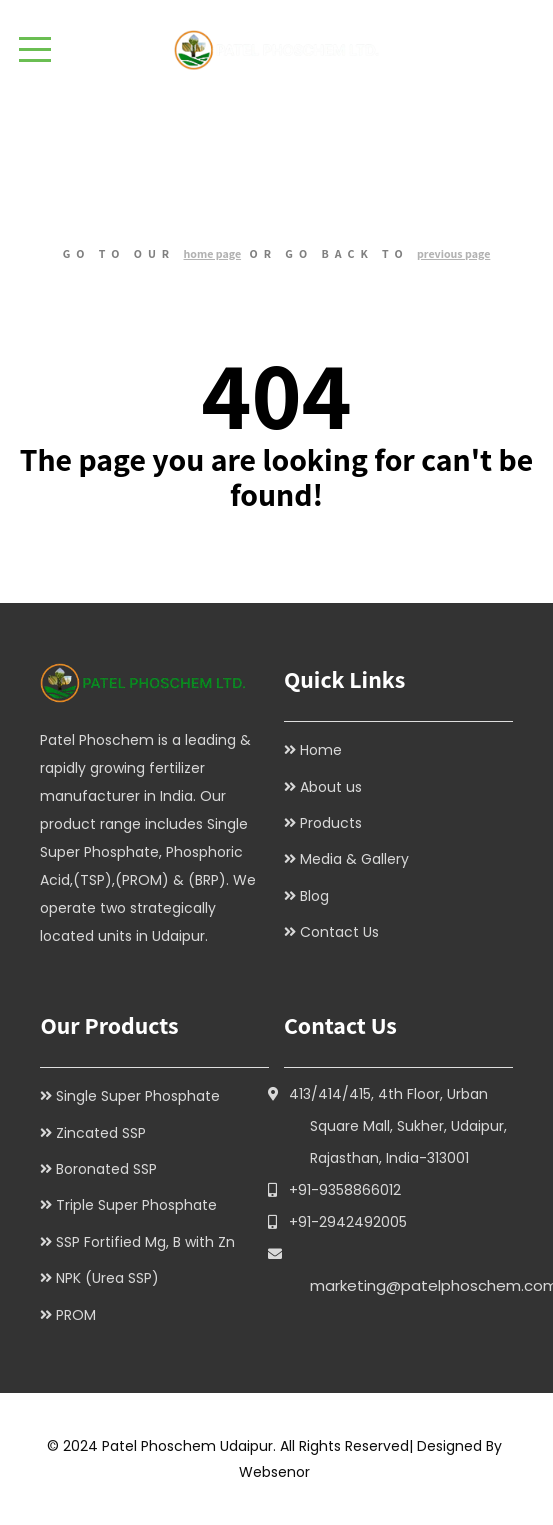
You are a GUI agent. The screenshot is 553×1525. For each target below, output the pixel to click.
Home (321, 750)
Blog (314, 896)
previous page (453, 253)
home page (213, 253)
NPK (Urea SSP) (107, 1278)
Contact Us (339, 932)
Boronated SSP (106, 1169)
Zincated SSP (101, 1133)
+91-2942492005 (348, 1222)
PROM (76, 1315)
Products (331, 823)
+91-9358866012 (345, 1190)
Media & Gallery (354, 859)
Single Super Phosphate (138, 1096)
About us (331, 787)
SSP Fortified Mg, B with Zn (145, 1242)
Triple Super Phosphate (136, 1205)
